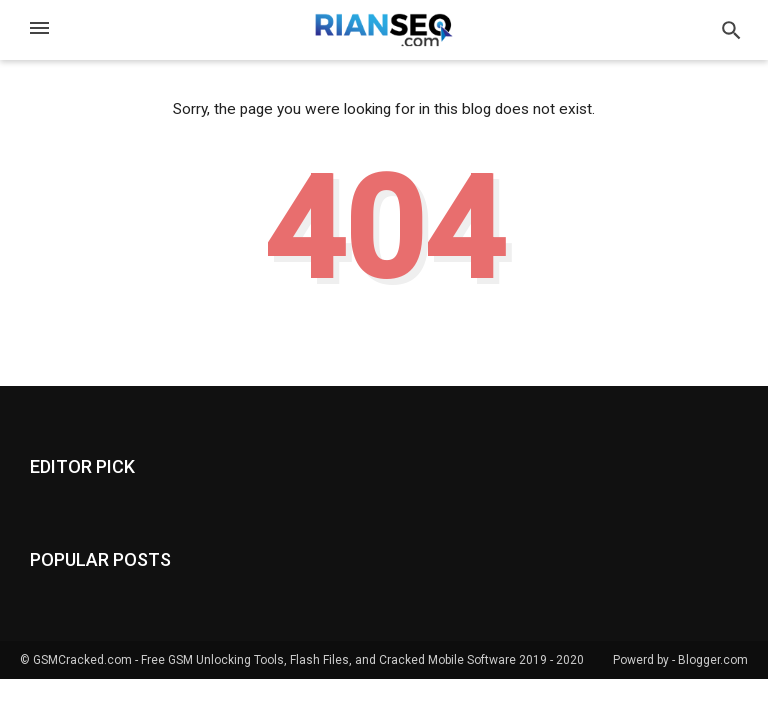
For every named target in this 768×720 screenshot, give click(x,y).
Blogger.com (713, 660)
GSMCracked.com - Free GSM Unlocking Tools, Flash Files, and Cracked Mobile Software (274, 660)
